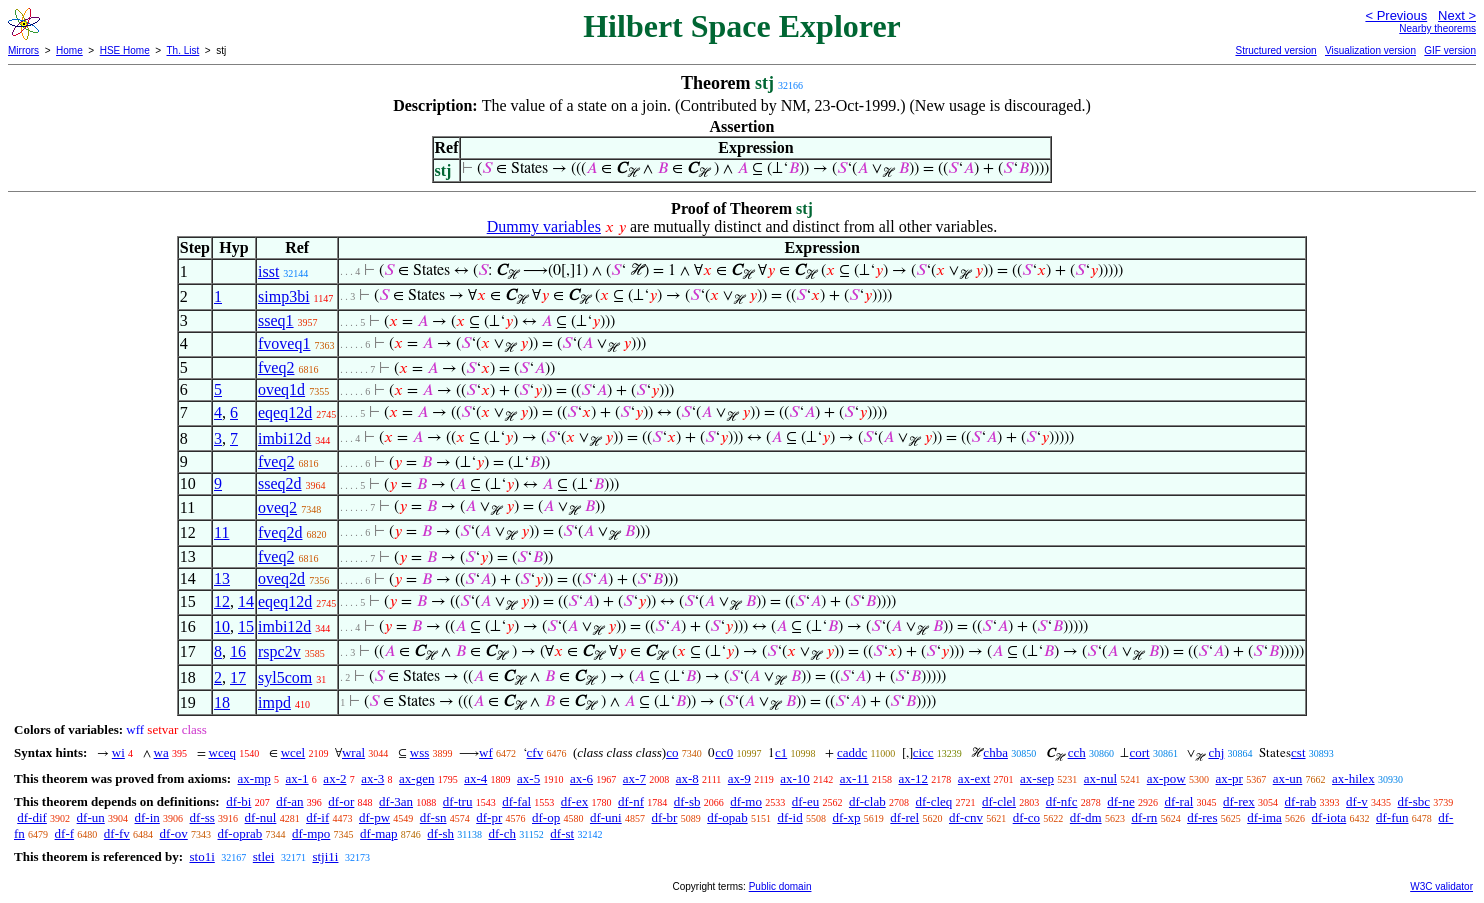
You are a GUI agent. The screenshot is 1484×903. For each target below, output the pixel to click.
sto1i (201, 856)
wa (161, 752)
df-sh (440, 833)
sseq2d (280, 483)
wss (420, 752)
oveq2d (281, 578)
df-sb (687, 801)
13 (222, 578)
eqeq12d (285, 412)
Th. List (183, 50)
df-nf (631, 801)
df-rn (1144, 817)
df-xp (846, 817)
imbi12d (284, 438)
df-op (546, 817)
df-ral (1178, 801)
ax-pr (1229, 778)
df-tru (458, 801)
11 (221, 532)
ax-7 (634, 778)
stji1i (325, 856)
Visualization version (1370, 50)
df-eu (805, 801)
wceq (222, 752)
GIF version (1450, 50)
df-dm (1086, 817)
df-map (379, 833)
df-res (1202, 817)
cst (1298, 752)
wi (118, 752)
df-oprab (240, 833)
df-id (789, 817)
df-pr (489, 817)
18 (222, 702)
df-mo (746, 801)
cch (1077, 752)
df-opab (727, 817)
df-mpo (311, 833)
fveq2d (280, 532)
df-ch (501, 833)
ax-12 (914, 778)
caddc (852, 752)
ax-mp (254, 778)
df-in (147, 817)
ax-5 (528, 778)
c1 (781, 752)
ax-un (1288, 778)
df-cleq (933, 801)
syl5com (285, 677)
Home (69, 50)
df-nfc (1062, 801)
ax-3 (372, 778)
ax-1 (297, 778)
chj (1216, 752)
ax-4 (475, 778)
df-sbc (1413, 801)
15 (246, 626)
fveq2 (276, 367)
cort (1139, 752)
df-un (91, 817)
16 (238, 651)
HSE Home (125, 50)
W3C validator (1441, 886)
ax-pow (1166, 778)
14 (246, 601)
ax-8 (687, 778)
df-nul (261, 817)
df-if (317, 817)
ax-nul (1100, 778)
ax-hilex (1353, 778)
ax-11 (854, 778)
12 (222, 601)
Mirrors (23, 50)
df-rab (1301, 801)
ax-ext (974, 778)
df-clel (999, 801)
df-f (65, 833)
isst (268, 271)
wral (353, 752)
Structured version (1275, 50)
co (672, 752)
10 (222, 626)
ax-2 (334, 778)
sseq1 (276, 320)
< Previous (1396, 15)
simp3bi (284, 296)
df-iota (1329, 817)
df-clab (867, 801)
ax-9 (739, 778)
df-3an (396, 801)
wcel (293, 752)
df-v (1357, 801)
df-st (562, 833)
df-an (289, 801)
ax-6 (581, 778)
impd (274, 702)
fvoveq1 (284, 343)
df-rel (904, 817)
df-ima (1264, 817)
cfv (535, 752)
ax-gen (416, 778)
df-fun (1392, 817)
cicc (923, 752)
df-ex (574, 801)
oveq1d (281, 389)
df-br (664, 817)
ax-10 (795, 778)
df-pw (374, 817)
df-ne (1120, 801)
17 (238, 677)
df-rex (1239, 801)
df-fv (117, 833)
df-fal (516, 801)
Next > (1457, 15)
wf (486, 752)
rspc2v (279, 651)
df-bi (238, 801)
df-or (341, 801)
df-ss (202, 817)
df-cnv (966, 817)
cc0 (724, 752)
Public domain (780, 886)
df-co (1026, 817)
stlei (264, 856)
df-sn (433, 817)
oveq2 (277, 507)
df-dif (32, 817)
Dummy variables (544, 226)
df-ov (174, 833)
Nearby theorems (1437, 28)
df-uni (606, 817)
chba (995, 752)
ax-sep (1037, 778)
